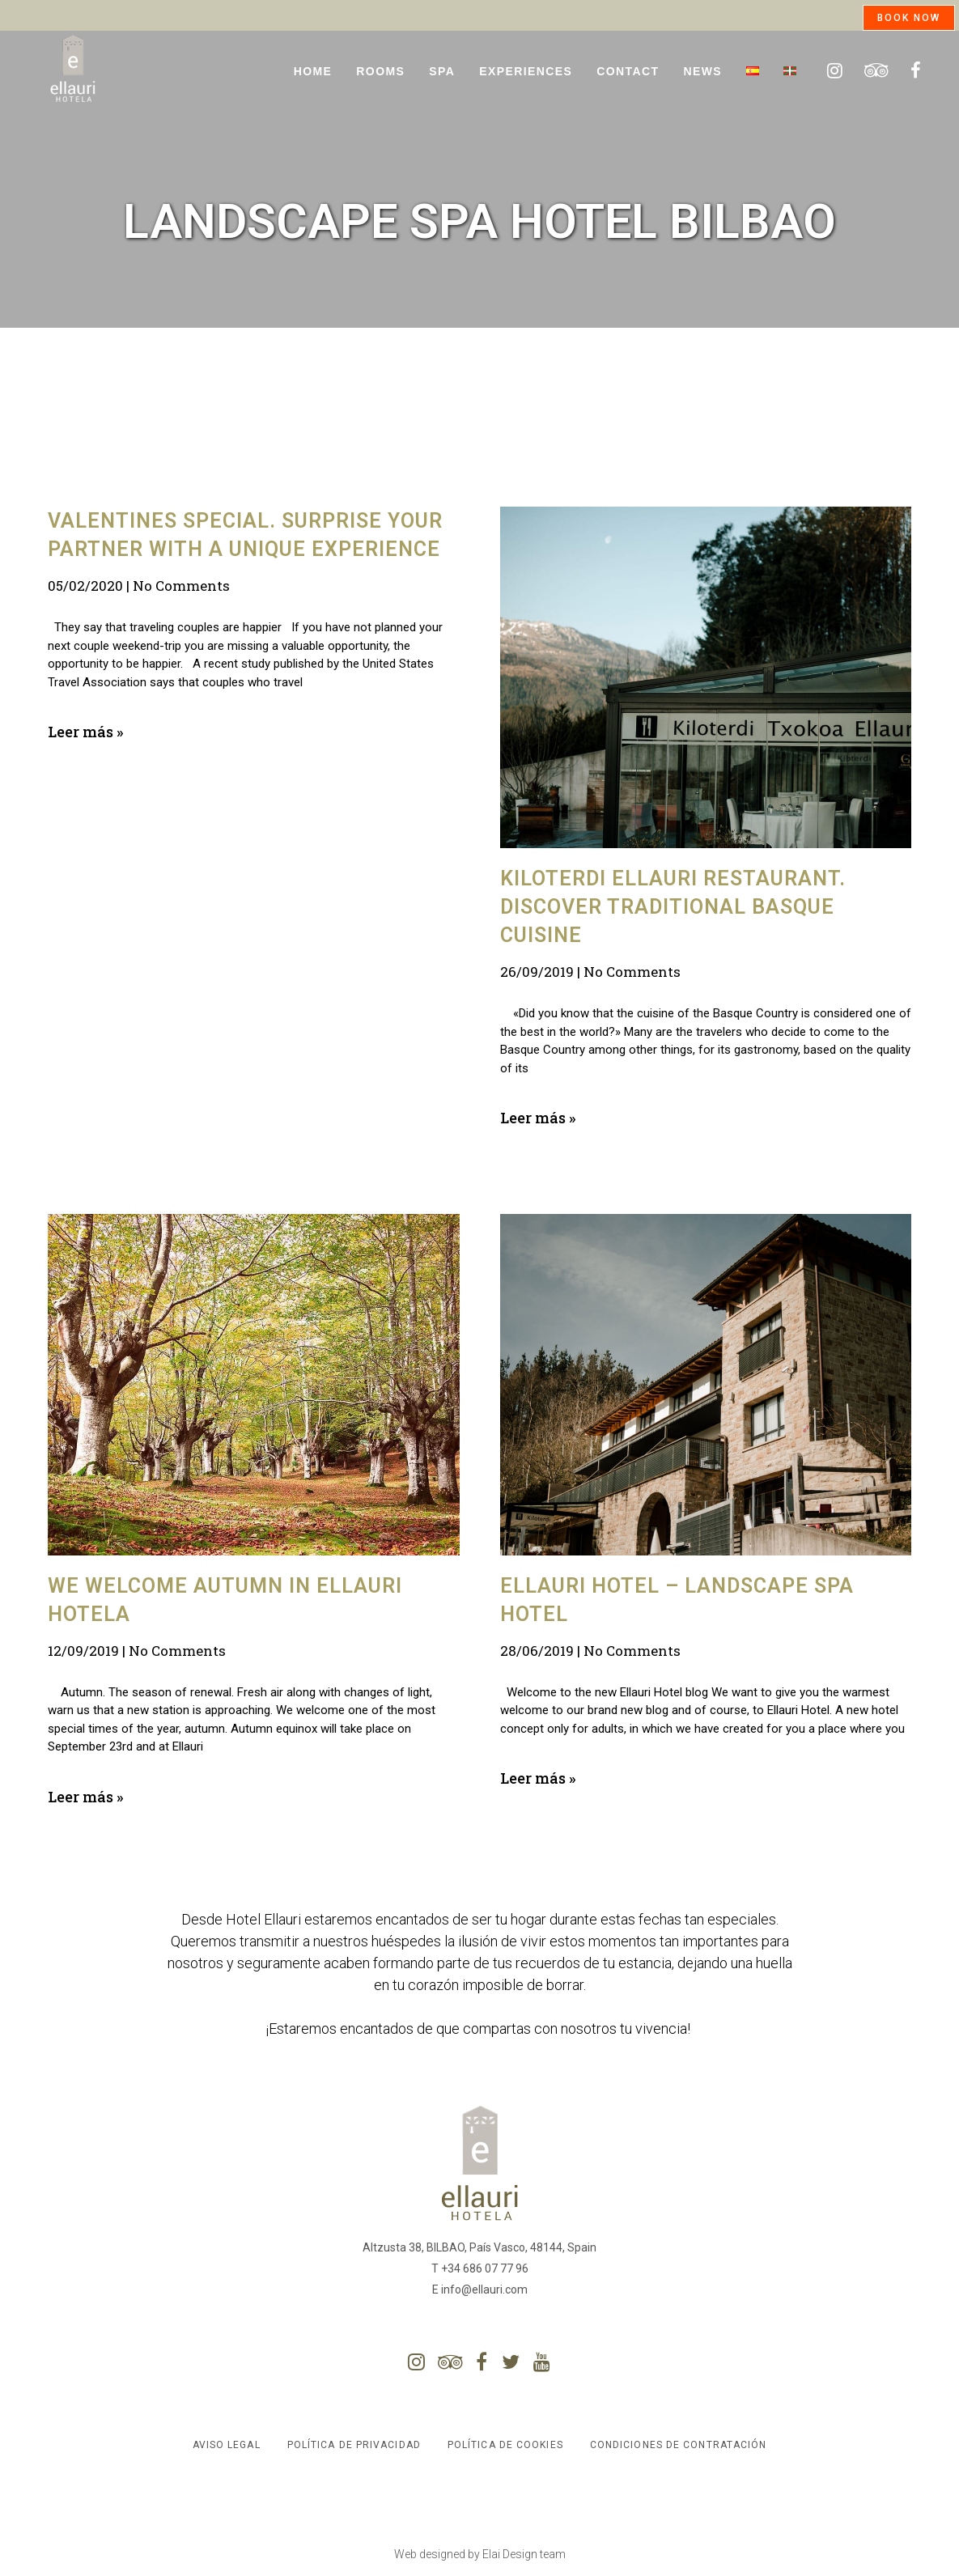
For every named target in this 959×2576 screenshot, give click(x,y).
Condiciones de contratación (678, 2445)
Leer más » (85, 731)
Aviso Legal (227, 2445)
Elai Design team (524, 2554)
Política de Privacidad (354, 2445)
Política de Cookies (505, 2445)
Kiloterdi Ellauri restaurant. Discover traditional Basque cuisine (673, 907)
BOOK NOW (908, 17)
